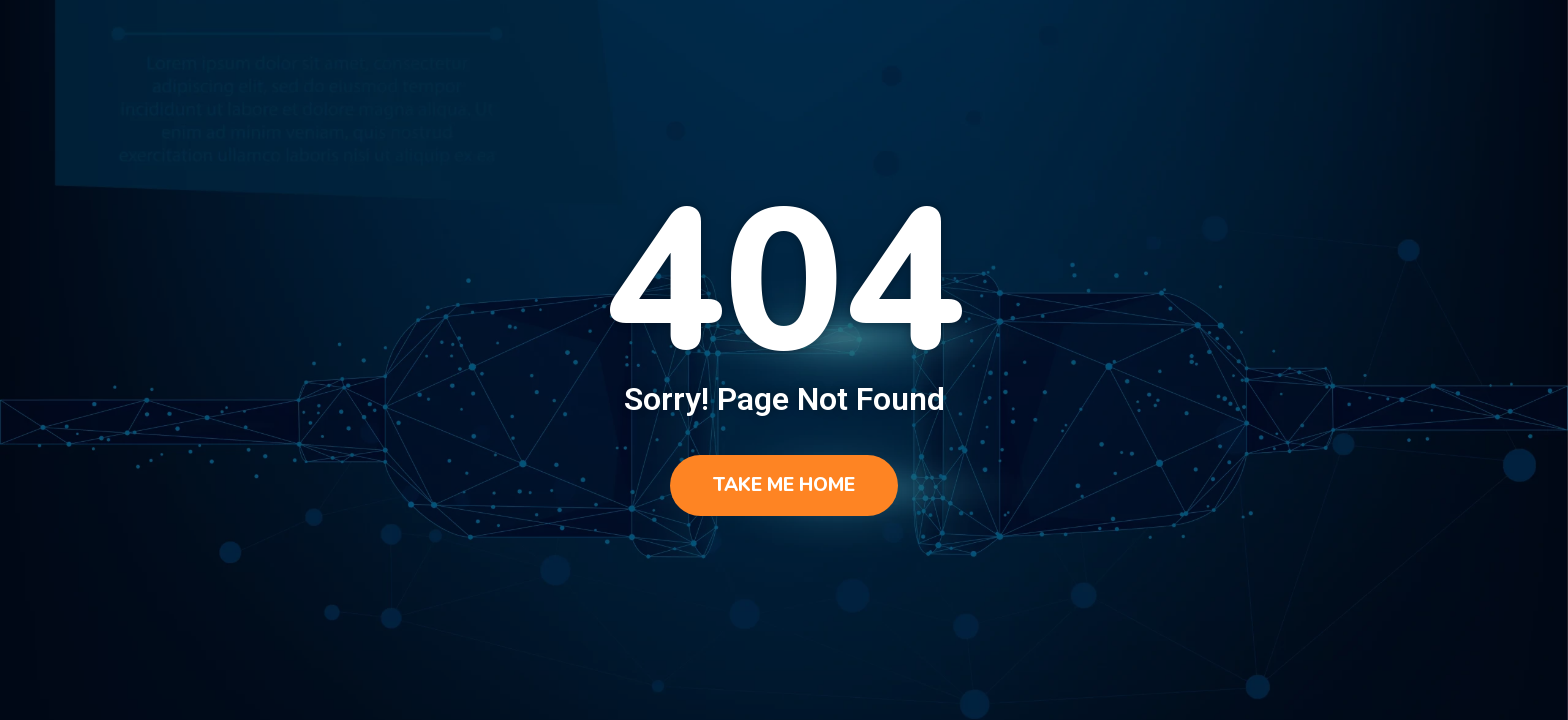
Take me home (784, 485)
